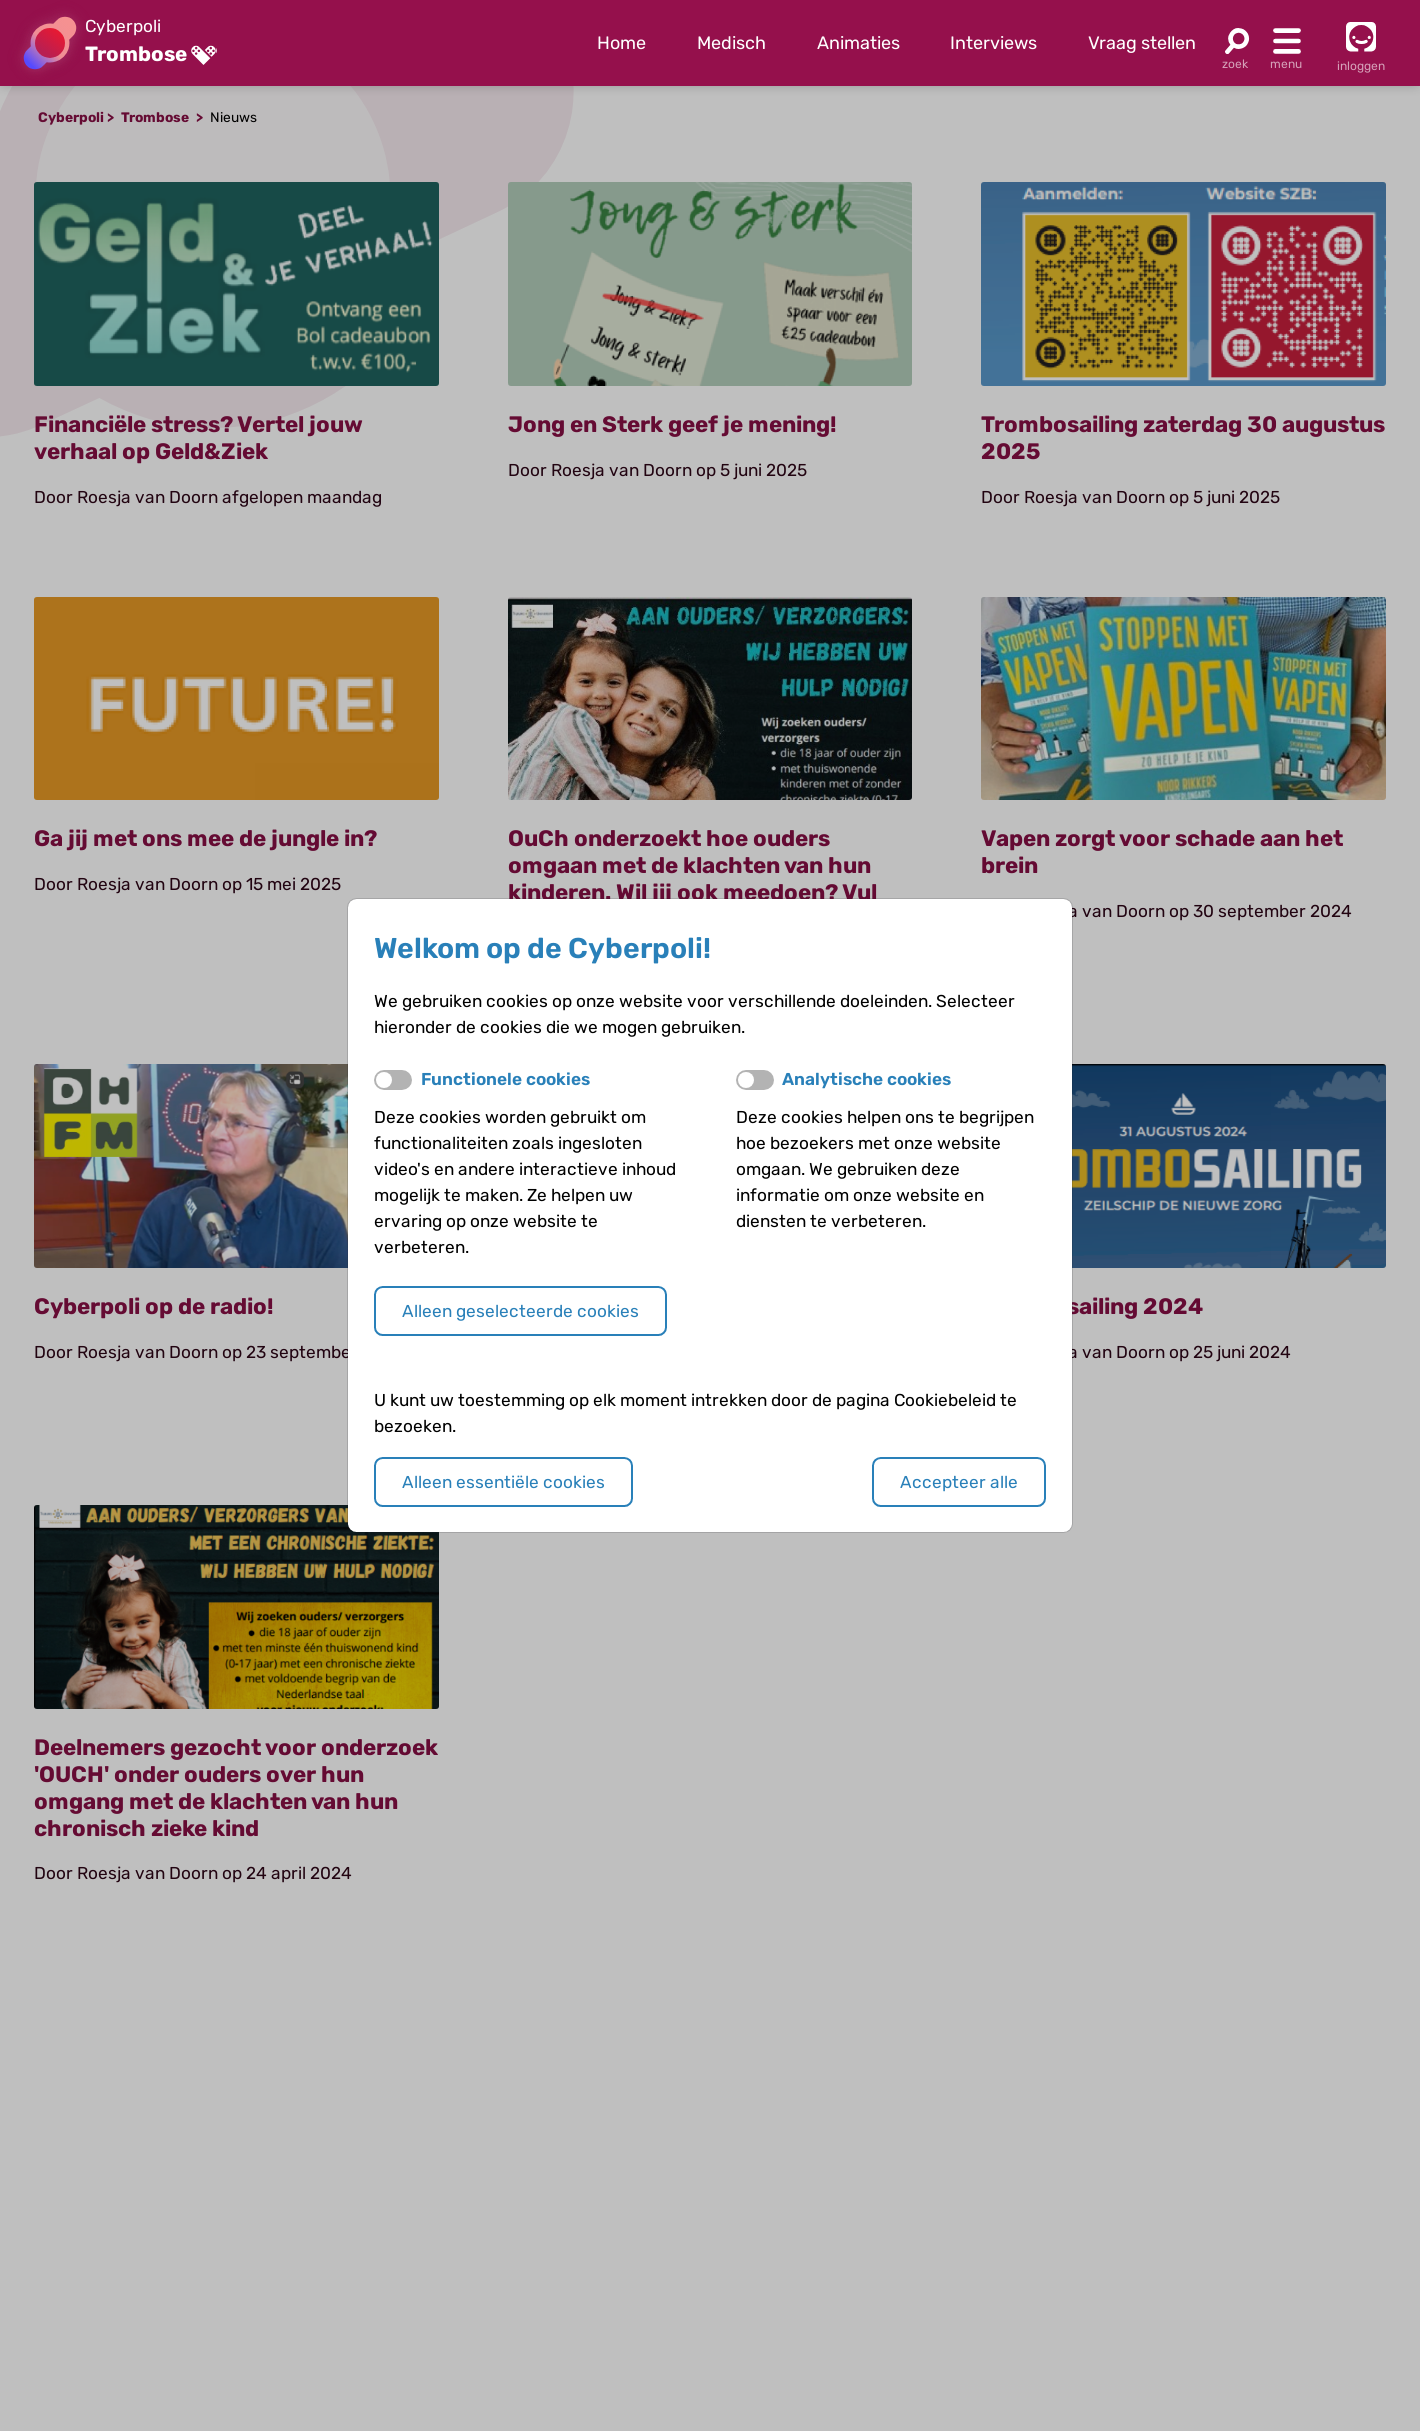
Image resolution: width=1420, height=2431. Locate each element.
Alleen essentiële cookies (503, 1482)
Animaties (858, 43)
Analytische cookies (866, 1079)
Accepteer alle (959, 1482)
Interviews (993, 43)
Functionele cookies (505, 1079)
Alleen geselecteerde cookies (520, 1311)
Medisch (731, 43)
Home (621, 43)
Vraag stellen (1142, 43)
